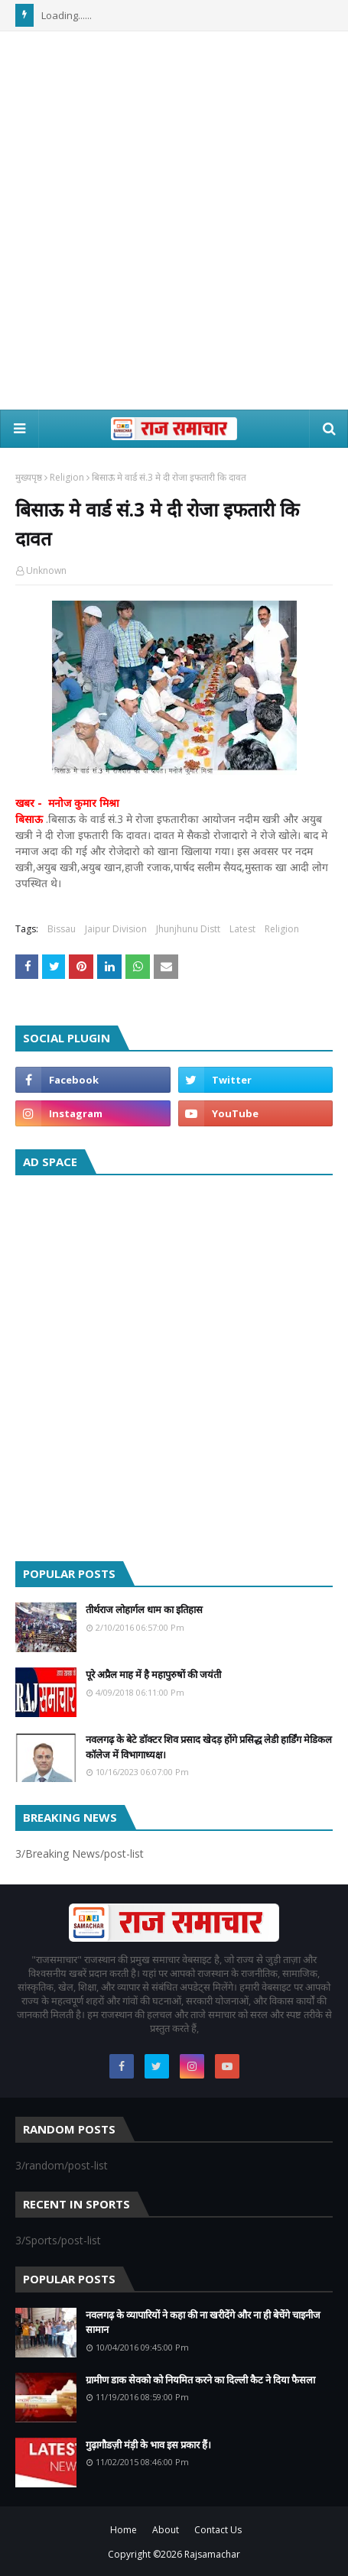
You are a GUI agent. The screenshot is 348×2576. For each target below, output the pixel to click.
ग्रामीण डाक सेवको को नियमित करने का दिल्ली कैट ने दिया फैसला (200, 2379)
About (165, 2529)
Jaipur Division (116, 928)
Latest (242, 928)
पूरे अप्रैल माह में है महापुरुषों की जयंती (153, 1674)
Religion (67, 477)
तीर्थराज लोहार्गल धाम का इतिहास (144, 1609)
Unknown (46, 570)
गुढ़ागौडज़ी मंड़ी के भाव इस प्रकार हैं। (148, 2444)
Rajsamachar (212, 2554)
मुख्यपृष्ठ (28, 477)
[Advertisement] (174, 220)
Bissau (61, 928)
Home (123, 2529)
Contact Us (218, 2529)
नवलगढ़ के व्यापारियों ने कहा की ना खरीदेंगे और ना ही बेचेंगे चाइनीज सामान (203, 2322)
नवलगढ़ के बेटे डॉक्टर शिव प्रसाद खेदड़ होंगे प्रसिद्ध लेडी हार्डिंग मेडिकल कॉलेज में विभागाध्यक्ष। (209, 1746)
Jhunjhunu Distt (188, 928)
